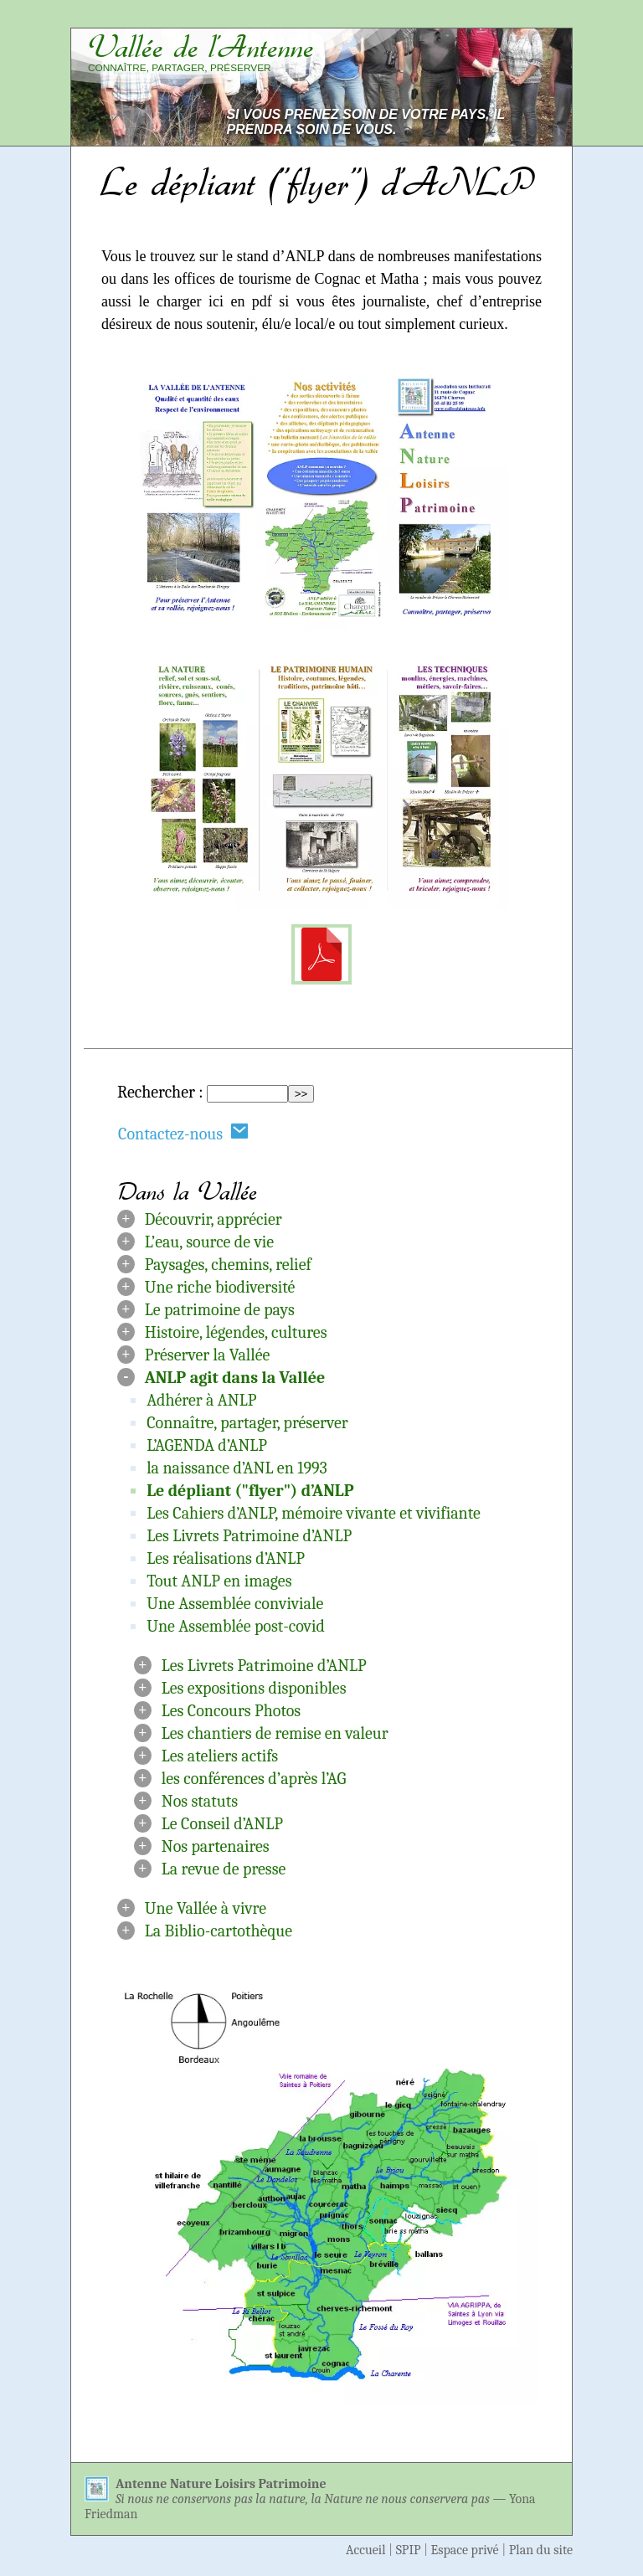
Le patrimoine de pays (220, 1309)
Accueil (366, 2550)
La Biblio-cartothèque (218, 1931)
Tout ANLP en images (219, 1581)
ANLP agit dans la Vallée (235, 1377)
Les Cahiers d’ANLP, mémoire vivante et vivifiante (314, 1513)
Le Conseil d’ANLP (222, 1823)
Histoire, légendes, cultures (236, 1332)
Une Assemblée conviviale (235, 1603)
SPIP (408, 2550)
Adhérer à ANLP (201, 1400)
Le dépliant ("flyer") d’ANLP (250, 1490)
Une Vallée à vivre (205, 1908)
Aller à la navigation (496, 18)
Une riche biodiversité (220, 1287)
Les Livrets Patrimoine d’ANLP (249, 1535)
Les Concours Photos (231, 1710)
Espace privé (465, 2550)
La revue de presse (224, 1869)
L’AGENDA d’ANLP (207, 1445)
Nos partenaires (216, 1846)
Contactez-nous (183, 1133)
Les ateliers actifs (220, 1756)
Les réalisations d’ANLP (226, 1558)
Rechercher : (160, 1092)
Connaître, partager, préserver (247, 1422)
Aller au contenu (350, 18)
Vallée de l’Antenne (201, 47)
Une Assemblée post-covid (236, 1626)
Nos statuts (200, 1801)
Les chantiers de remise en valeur (275, 1733)
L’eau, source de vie (209, 1242)
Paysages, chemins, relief (228, 1264)
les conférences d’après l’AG (254, 1778)
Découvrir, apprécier (213, 1219)
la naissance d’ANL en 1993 (237, 1468)
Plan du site (541, 2550)
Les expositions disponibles (254, 1688)
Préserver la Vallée (207, 1355)
